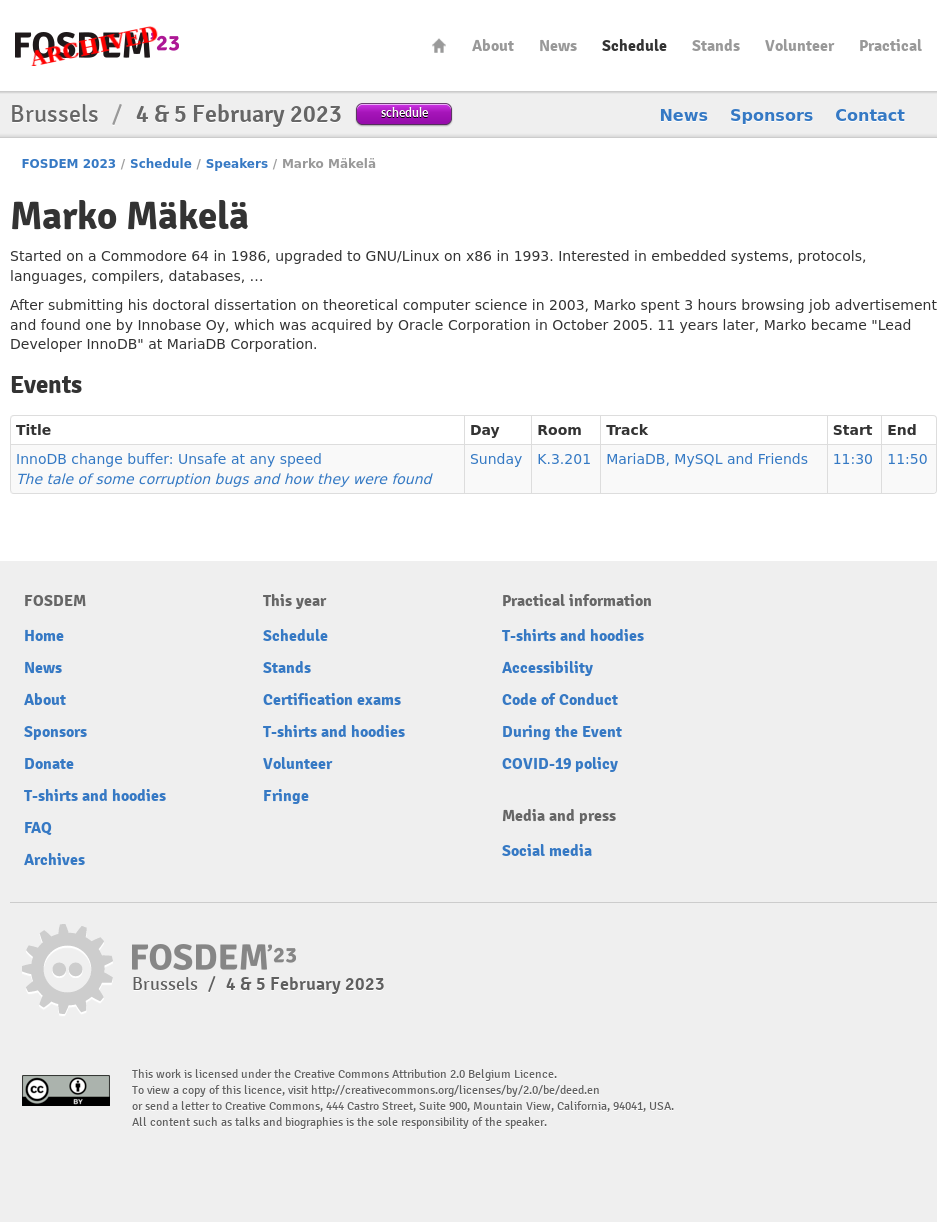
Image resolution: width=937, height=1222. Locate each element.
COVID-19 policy (560, 764)
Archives (54, 860)
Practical (890, 46)
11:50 (907, 459)
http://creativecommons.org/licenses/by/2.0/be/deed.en (455, 1090)
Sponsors (771, 115)
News (558, 46)
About (493, 46)
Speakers (237, 164)
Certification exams (332, 700)
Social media (547, 851)
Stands (716, 46)
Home (439, 45)
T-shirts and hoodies (95, 796)
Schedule (634, 46)
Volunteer (799, 46)
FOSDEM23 (97, 45)
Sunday (496, 459)
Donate (49, 764)
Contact (870, 115)
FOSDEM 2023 (68, 164)
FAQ (38, 828)
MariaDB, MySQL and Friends (707, 459)
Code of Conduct (560, 700)
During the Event (562, 732)
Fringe (286, 796)
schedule (404, 112)
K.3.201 (564, 459)
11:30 (853, 459)
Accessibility (547, 668)
